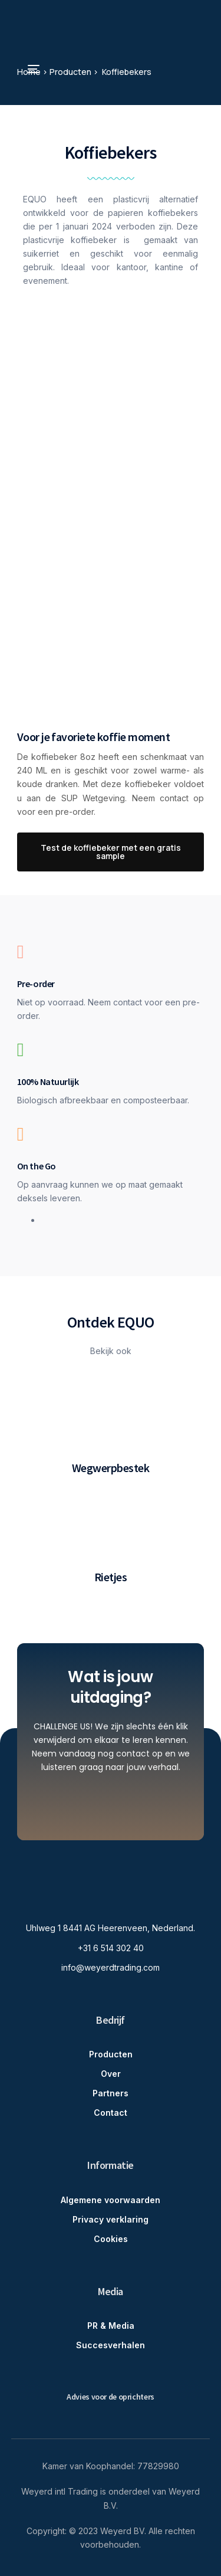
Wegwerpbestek (110, 1467)
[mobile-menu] (28, 69)
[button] (110, 852)
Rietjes (110, 1576)
